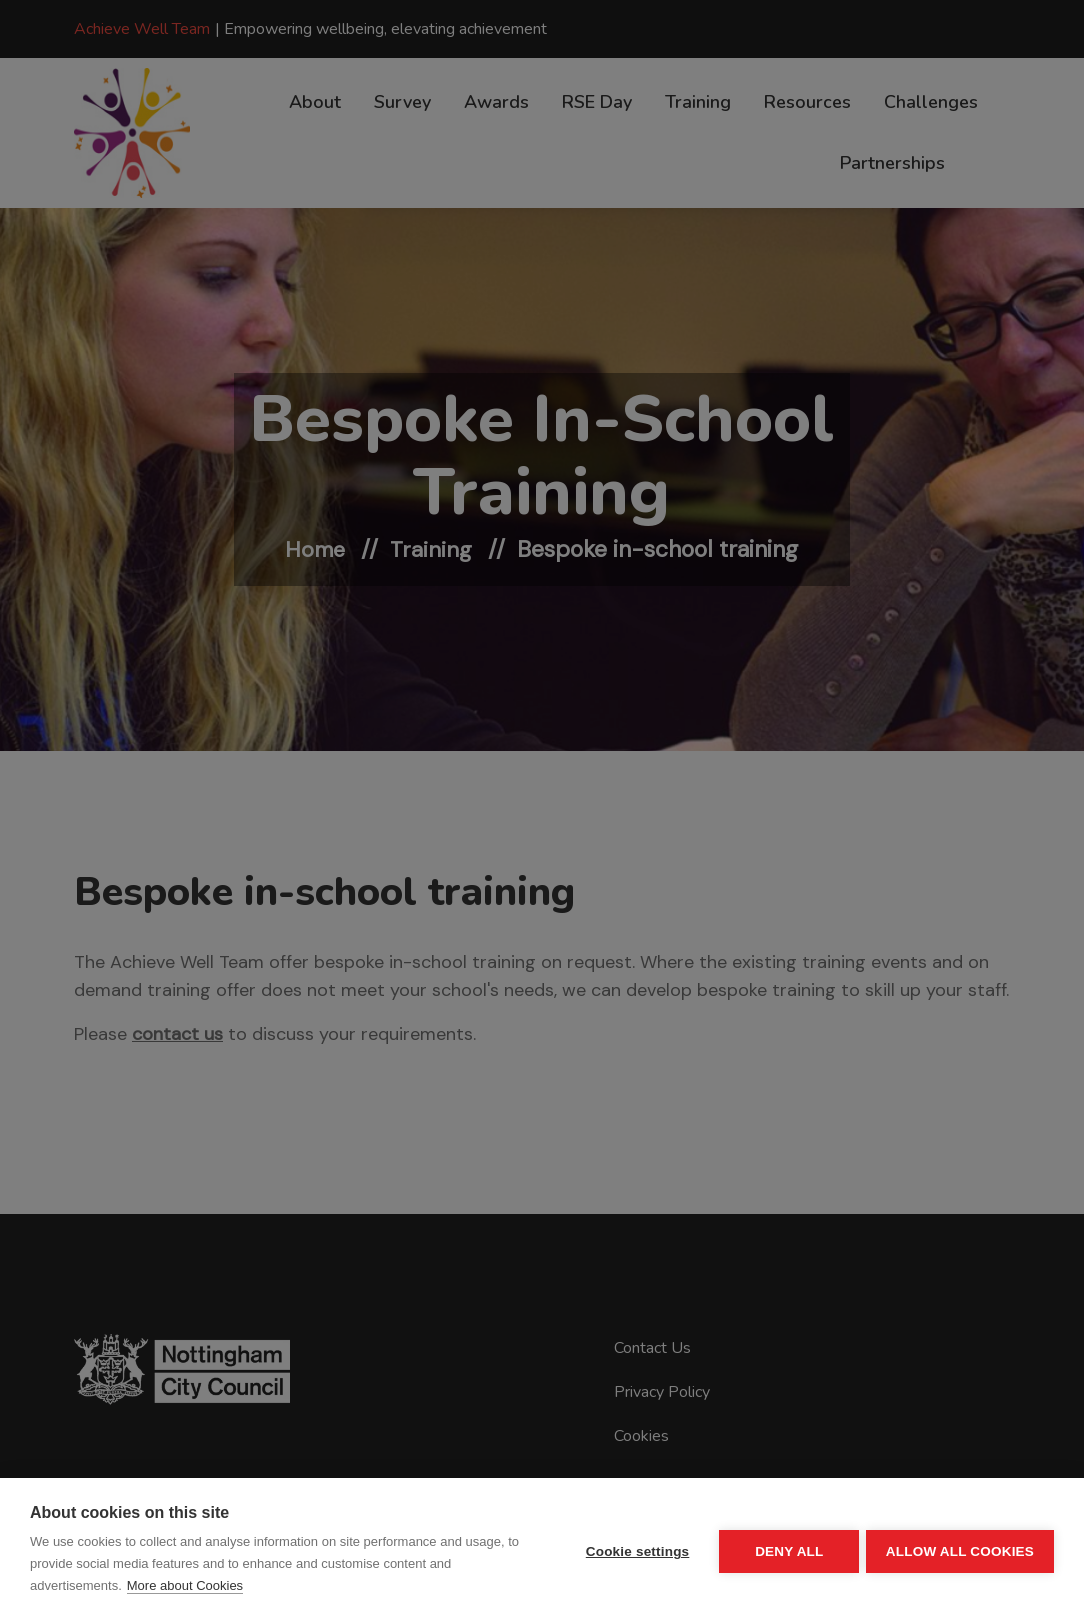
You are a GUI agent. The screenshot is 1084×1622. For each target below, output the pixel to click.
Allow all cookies (960, 1550)
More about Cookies (185, 1585)
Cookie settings (634, 1550)
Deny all (786, 1550)
